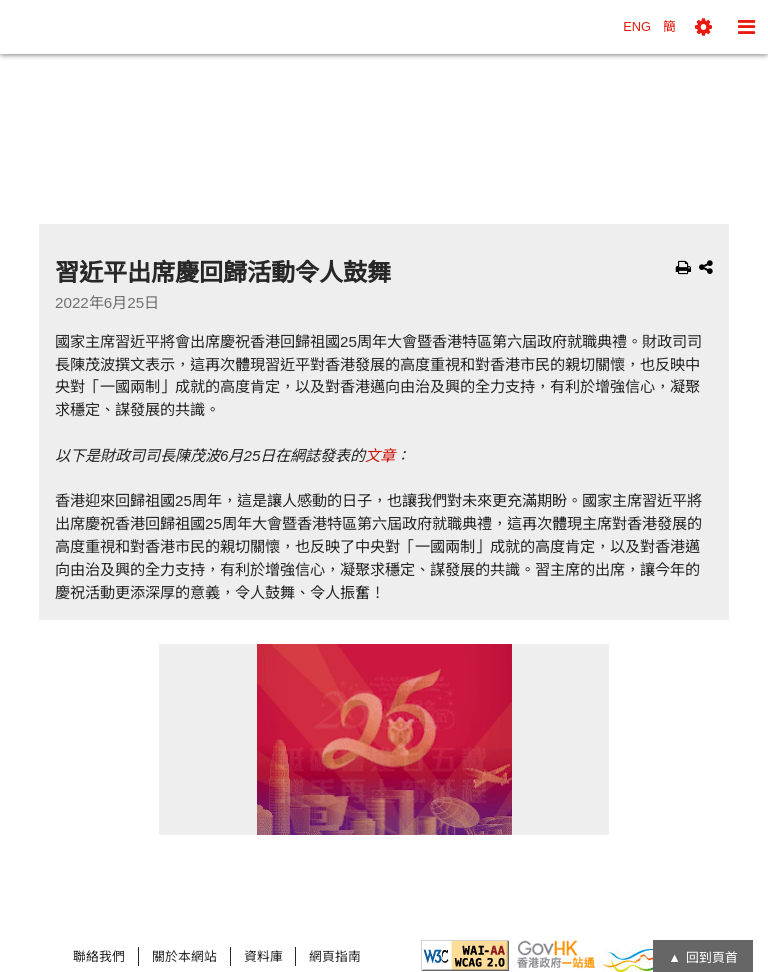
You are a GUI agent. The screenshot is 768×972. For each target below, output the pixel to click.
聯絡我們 (99, 956)
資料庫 (263, 956)
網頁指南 (335, 956)
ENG (637, 26)
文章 (380, 455)
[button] (703, 27)
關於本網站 (184, 956)
